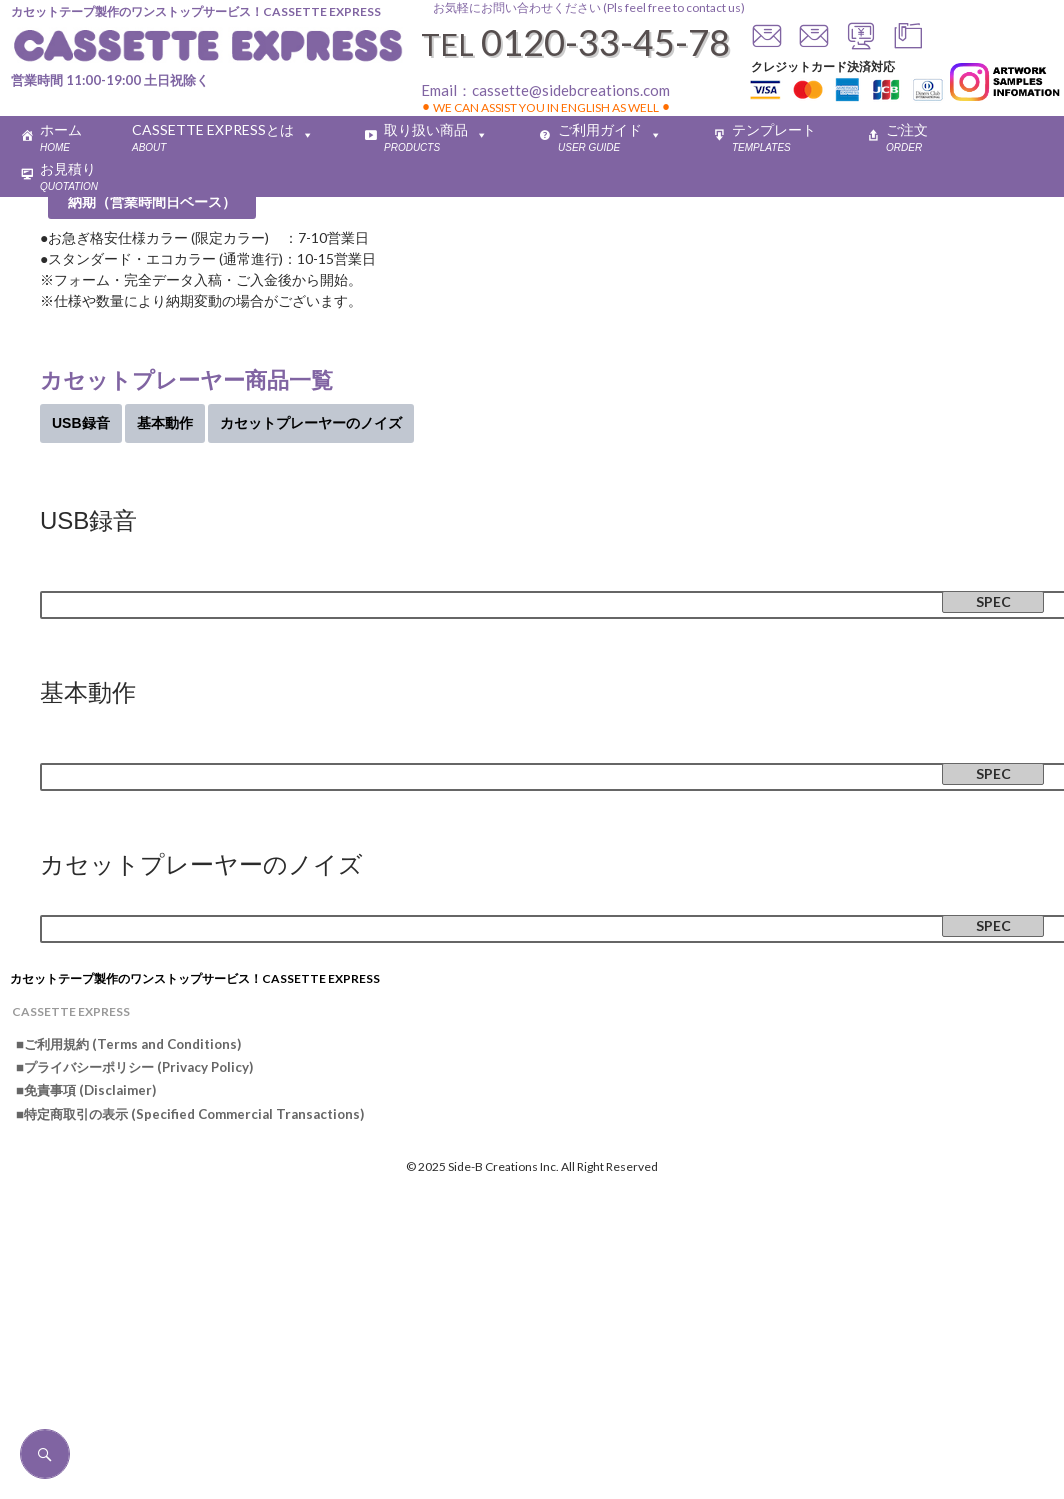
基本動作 (165, 423)
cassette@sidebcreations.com (571, 90)
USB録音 (81, 423)
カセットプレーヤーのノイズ (311, 423)
